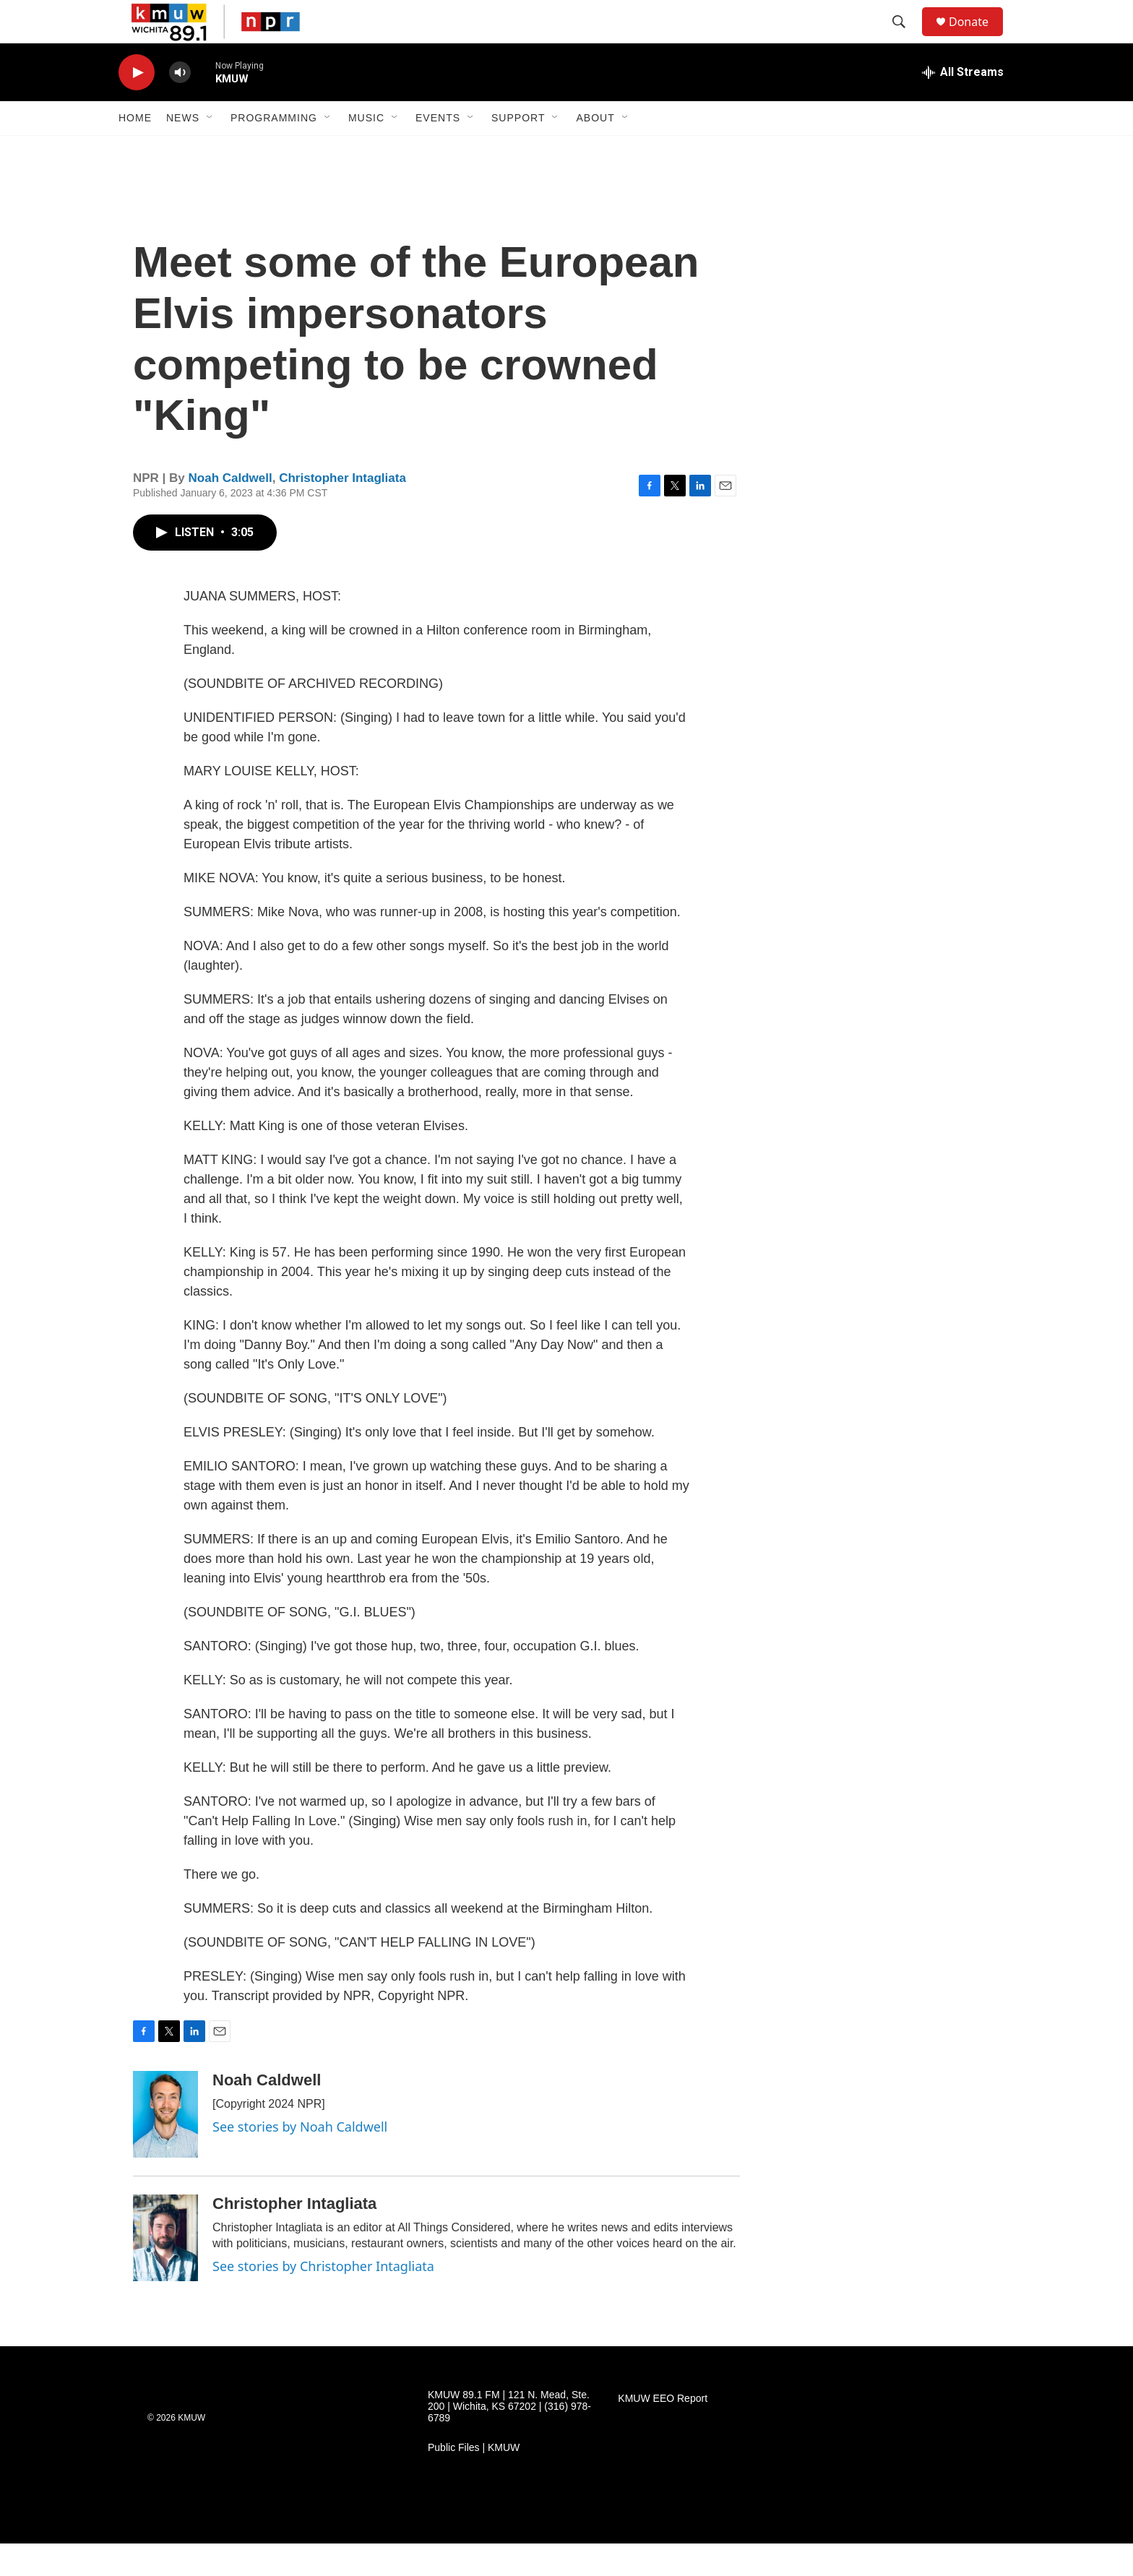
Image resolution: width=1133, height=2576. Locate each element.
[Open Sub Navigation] (210, 150)
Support (518, 150)
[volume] (180, 105)
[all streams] (962, 105)
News (182, 150)
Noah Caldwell (230, 510)
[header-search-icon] (905, 38)
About (595, 150)
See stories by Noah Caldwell (299, 2159)
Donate (977, 38)
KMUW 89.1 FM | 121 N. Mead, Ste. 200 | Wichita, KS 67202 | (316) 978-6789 (509, 2439)
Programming (274, 150)
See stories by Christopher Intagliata (323, 2298)
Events (437, 150)
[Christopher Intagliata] (165, 2270)
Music (366, 150)
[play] (136, 105)
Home (135, 150)
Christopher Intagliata (342, 510)
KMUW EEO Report (662, 2431)
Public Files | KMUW (474, 2480)
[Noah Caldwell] (165, 2146)
